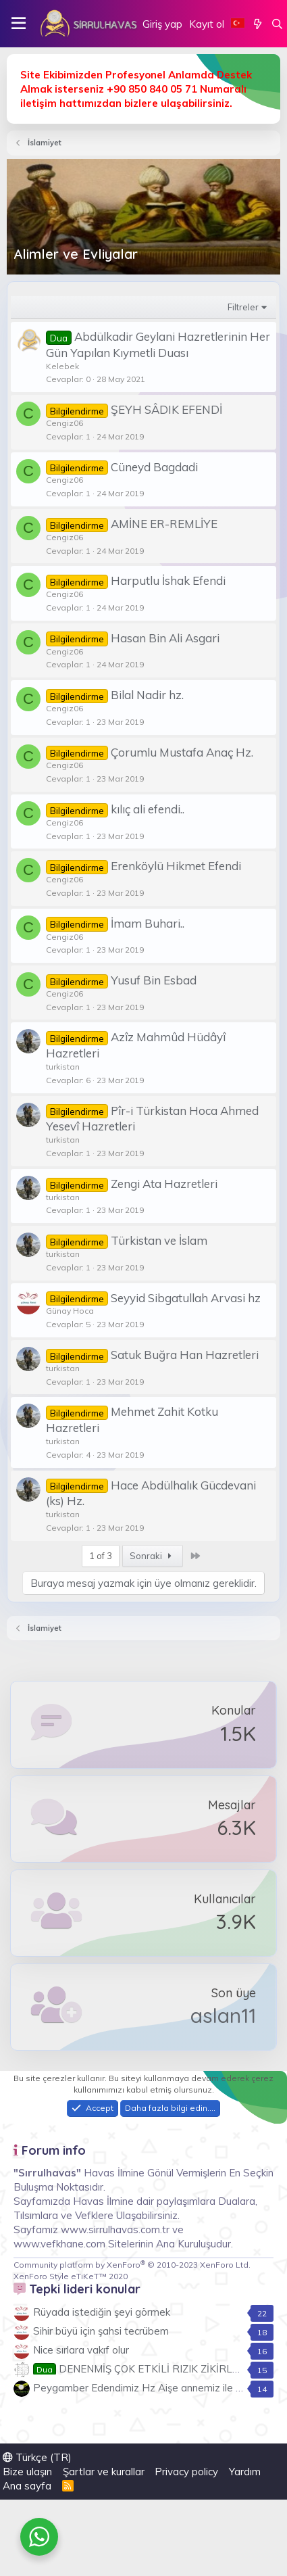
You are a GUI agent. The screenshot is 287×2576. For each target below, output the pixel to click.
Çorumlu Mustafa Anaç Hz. (182, 752)
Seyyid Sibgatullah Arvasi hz (186, 1298)
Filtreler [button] (243, 307)
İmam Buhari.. (147, 923)
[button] (18, 24)
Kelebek (62, 366)
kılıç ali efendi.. (147, 809)
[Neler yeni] (257, 24)
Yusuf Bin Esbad (154, 980)
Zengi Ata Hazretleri (164, 1183)
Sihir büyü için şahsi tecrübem (101, 2330)
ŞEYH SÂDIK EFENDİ (166, 409)
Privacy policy (186, 2471)
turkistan (63, 1067)
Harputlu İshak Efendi (168, 580)
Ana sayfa (27, 2485)
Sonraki (153, 1555)
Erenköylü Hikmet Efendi (176, 866)
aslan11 (223, 2015)
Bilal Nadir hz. (147, 695)
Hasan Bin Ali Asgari (165, 638)
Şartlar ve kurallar (104, 2471)
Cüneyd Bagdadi (154, 467)
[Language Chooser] (238, 24)
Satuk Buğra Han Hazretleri (185, 1354)
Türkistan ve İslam (159, 1240)
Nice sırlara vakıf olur (81, 2349)
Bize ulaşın (27, 2471)
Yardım (245, 2471)
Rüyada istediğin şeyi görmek (101, 2312)
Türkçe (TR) (37, 2457)
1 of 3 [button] (100, 1555)
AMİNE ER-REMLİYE (164, 524)
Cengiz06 (64, 423)
